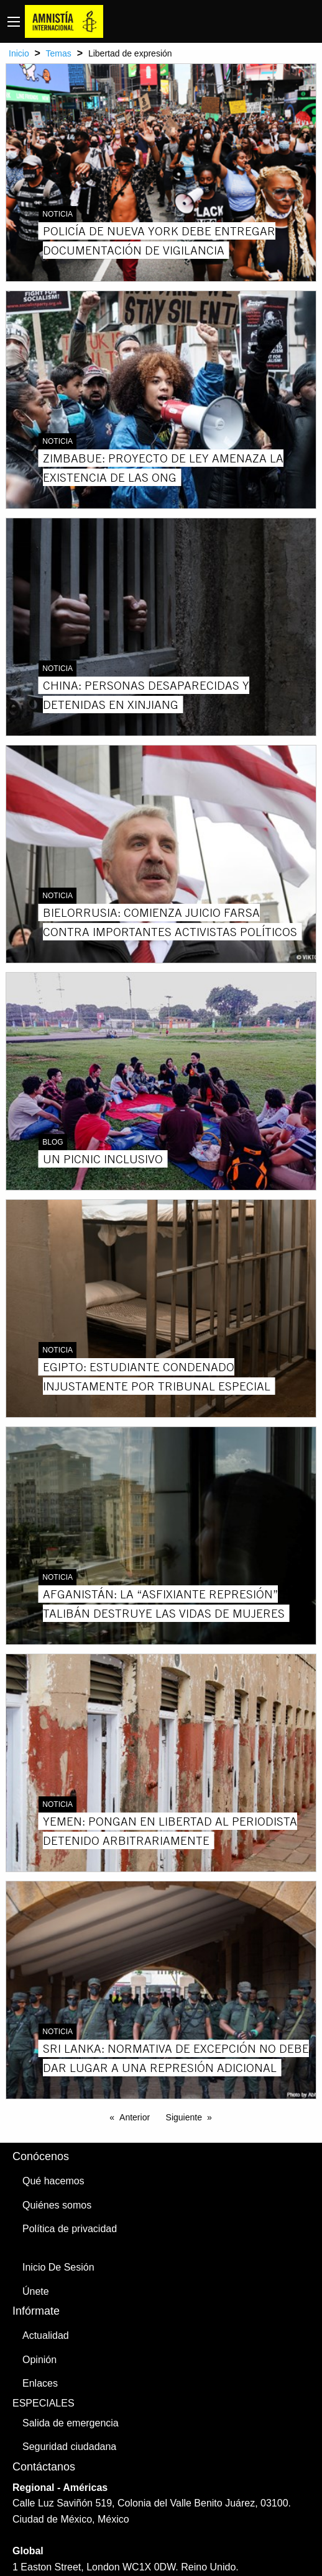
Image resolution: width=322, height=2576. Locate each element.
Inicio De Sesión (58, 2267)
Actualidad (45, 2335)
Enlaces (40, 2383)
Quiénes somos (56, 2205)
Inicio (19, 53)
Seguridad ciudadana (69, 2446)
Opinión (39, 2359)
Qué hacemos (53, 2181)
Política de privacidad (69, 2228)
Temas (58, 53)
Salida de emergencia (70, 2423)
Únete (35, 2291)
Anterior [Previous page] (134, 2117)
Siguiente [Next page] (184, 2117)
